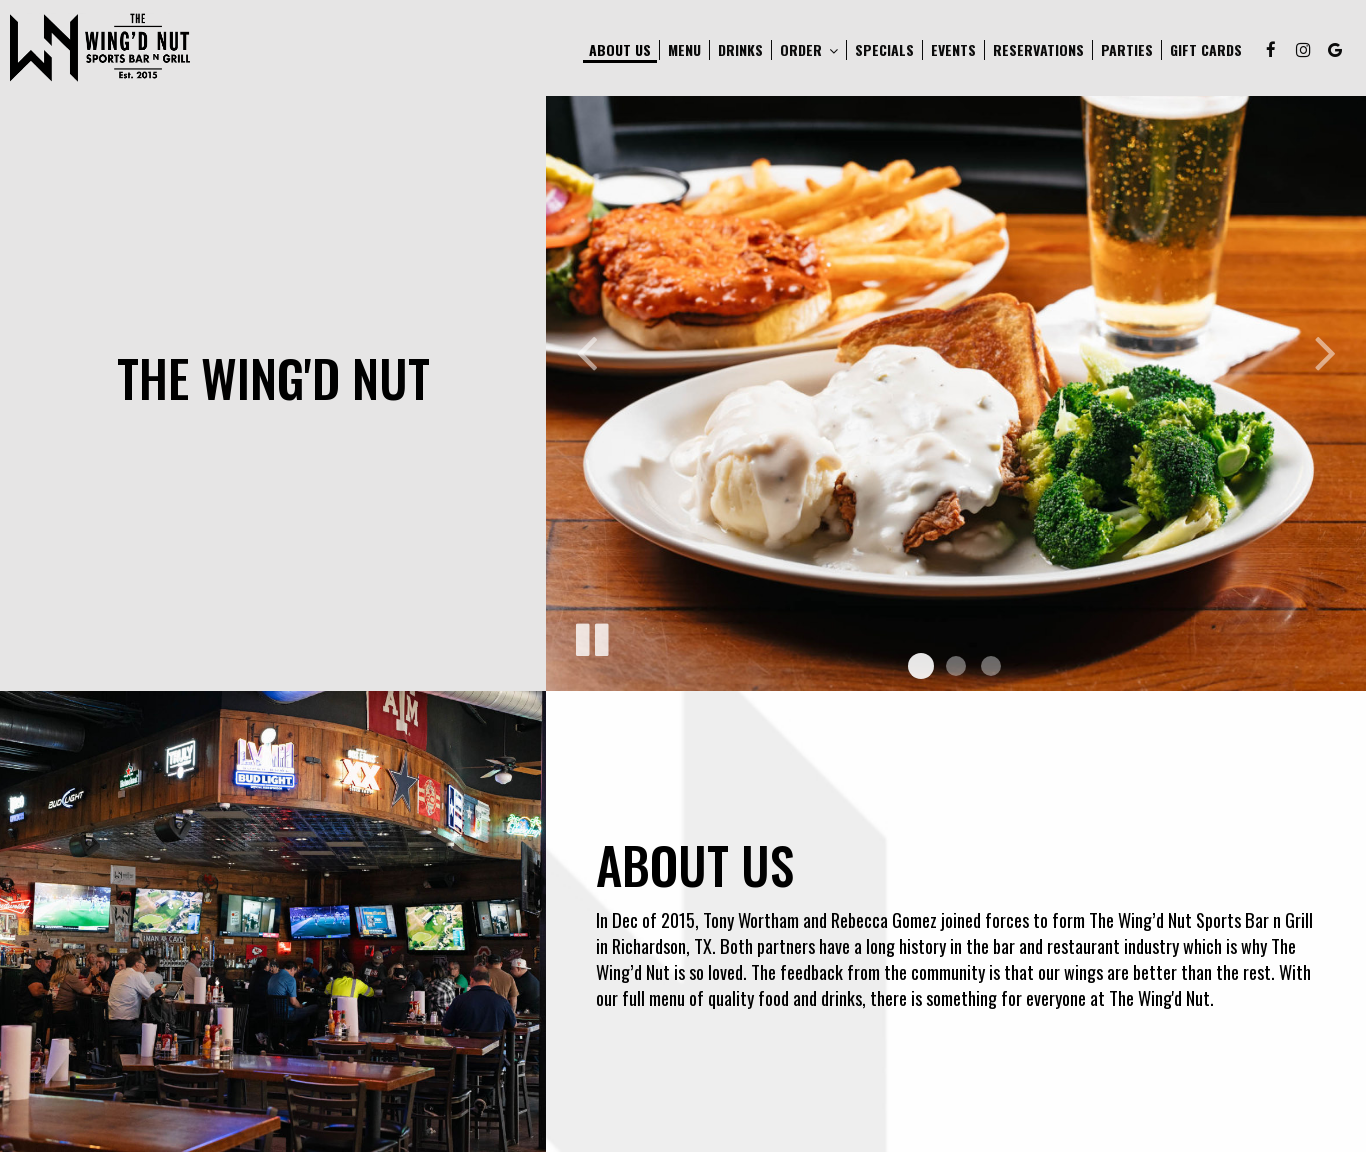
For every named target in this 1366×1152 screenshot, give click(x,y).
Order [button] (809, 50)
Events (953, 50)
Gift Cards (1206, 50)
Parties (1127, 50)
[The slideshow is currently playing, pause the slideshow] (591, 636)
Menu (684, 50)
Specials (884, 50)
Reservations (1038, 50)
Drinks (740, 50)
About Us (620, 50)
